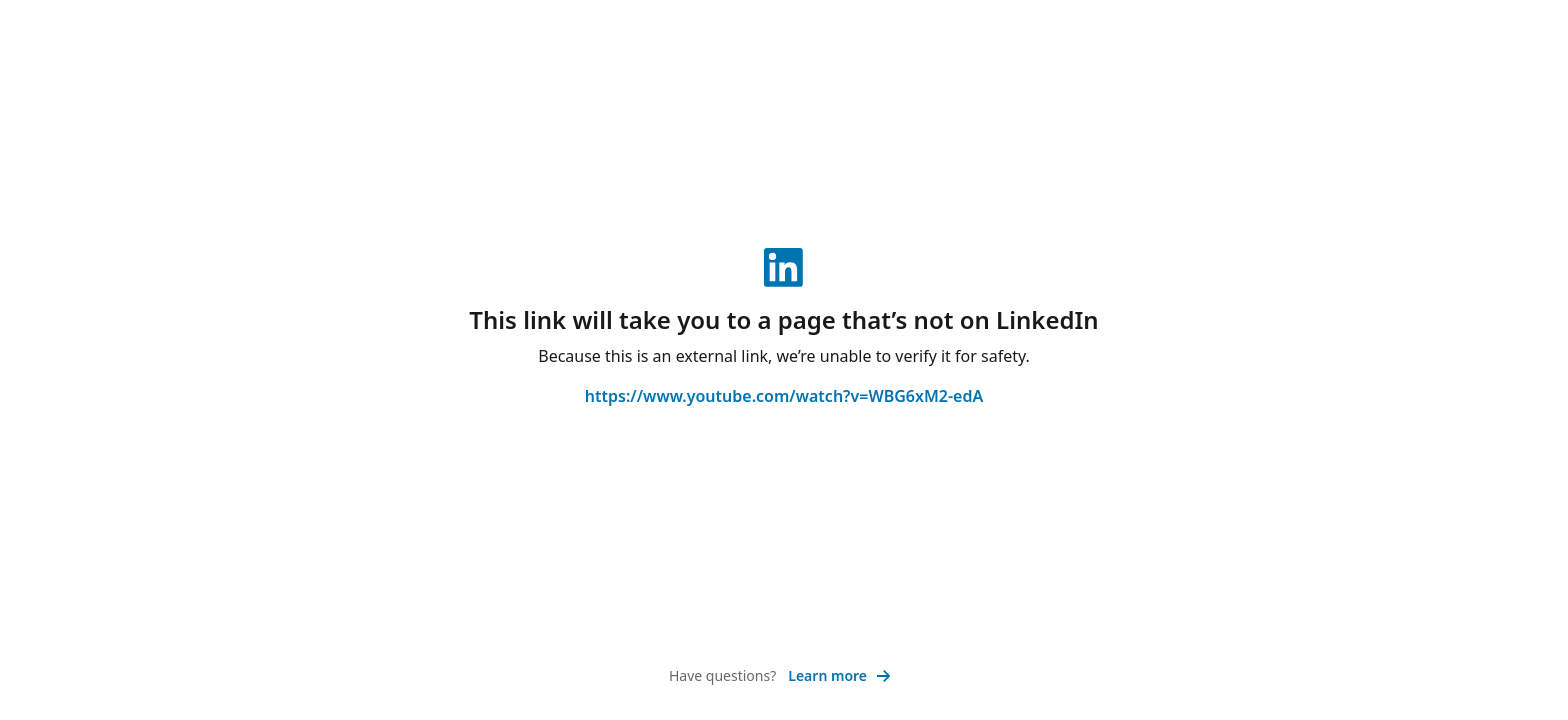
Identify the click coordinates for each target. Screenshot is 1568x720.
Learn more (839, 675)
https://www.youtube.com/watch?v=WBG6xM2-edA (784, 396)
